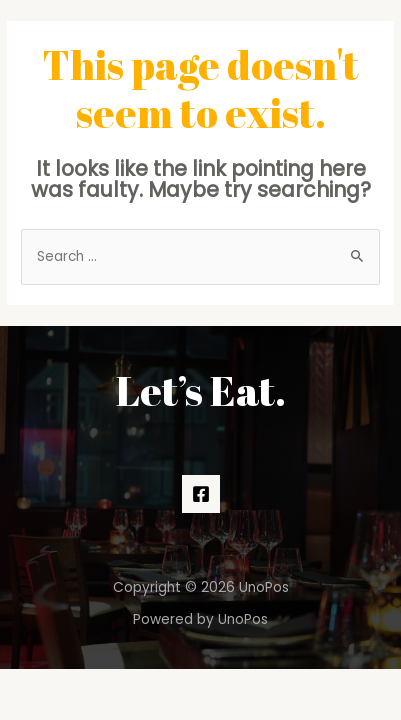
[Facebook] (201, 494)
